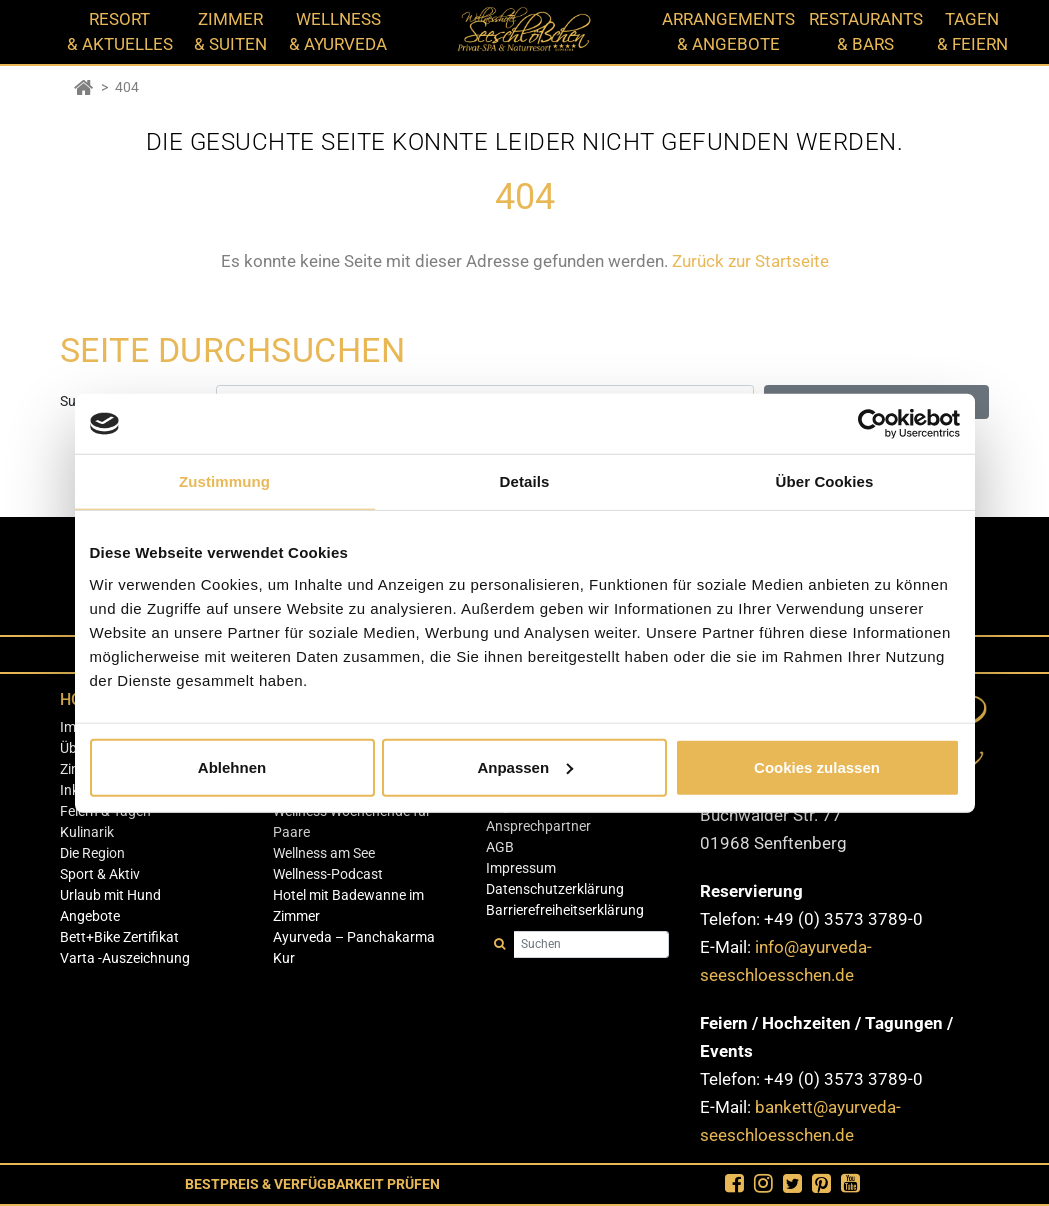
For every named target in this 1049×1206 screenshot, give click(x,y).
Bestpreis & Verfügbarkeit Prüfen (312, 1184)
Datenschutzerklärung (555, 889)
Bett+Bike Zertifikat (119, 937)
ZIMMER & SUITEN (230, 31)
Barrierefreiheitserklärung (565, 910)
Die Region (92, 853)
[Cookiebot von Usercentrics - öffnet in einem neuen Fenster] (872, 424)
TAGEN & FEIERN (972, 31)
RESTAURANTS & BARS (866, 31)
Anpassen (525, 766)
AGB (500, 847)
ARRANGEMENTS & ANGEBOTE (728, 31)
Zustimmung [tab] (224, 481)
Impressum (521, 868)
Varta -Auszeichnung (125, 958)
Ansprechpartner (538, 826)
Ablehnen (232, 766)
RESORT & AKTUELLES (120, 31)
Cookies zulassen (817, 766)
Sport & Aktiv (100, 874)
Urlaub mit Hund (110, 895)
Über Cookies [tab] (825, 481)
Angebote (90, 916)
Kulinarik (87, 832)
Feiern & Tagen (105, 811)
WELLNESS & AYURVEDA (338, 31)
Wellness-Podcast (328, 874)
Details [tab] (525, 481)
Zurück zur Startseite (750, 261)
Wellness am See (324, 853)
